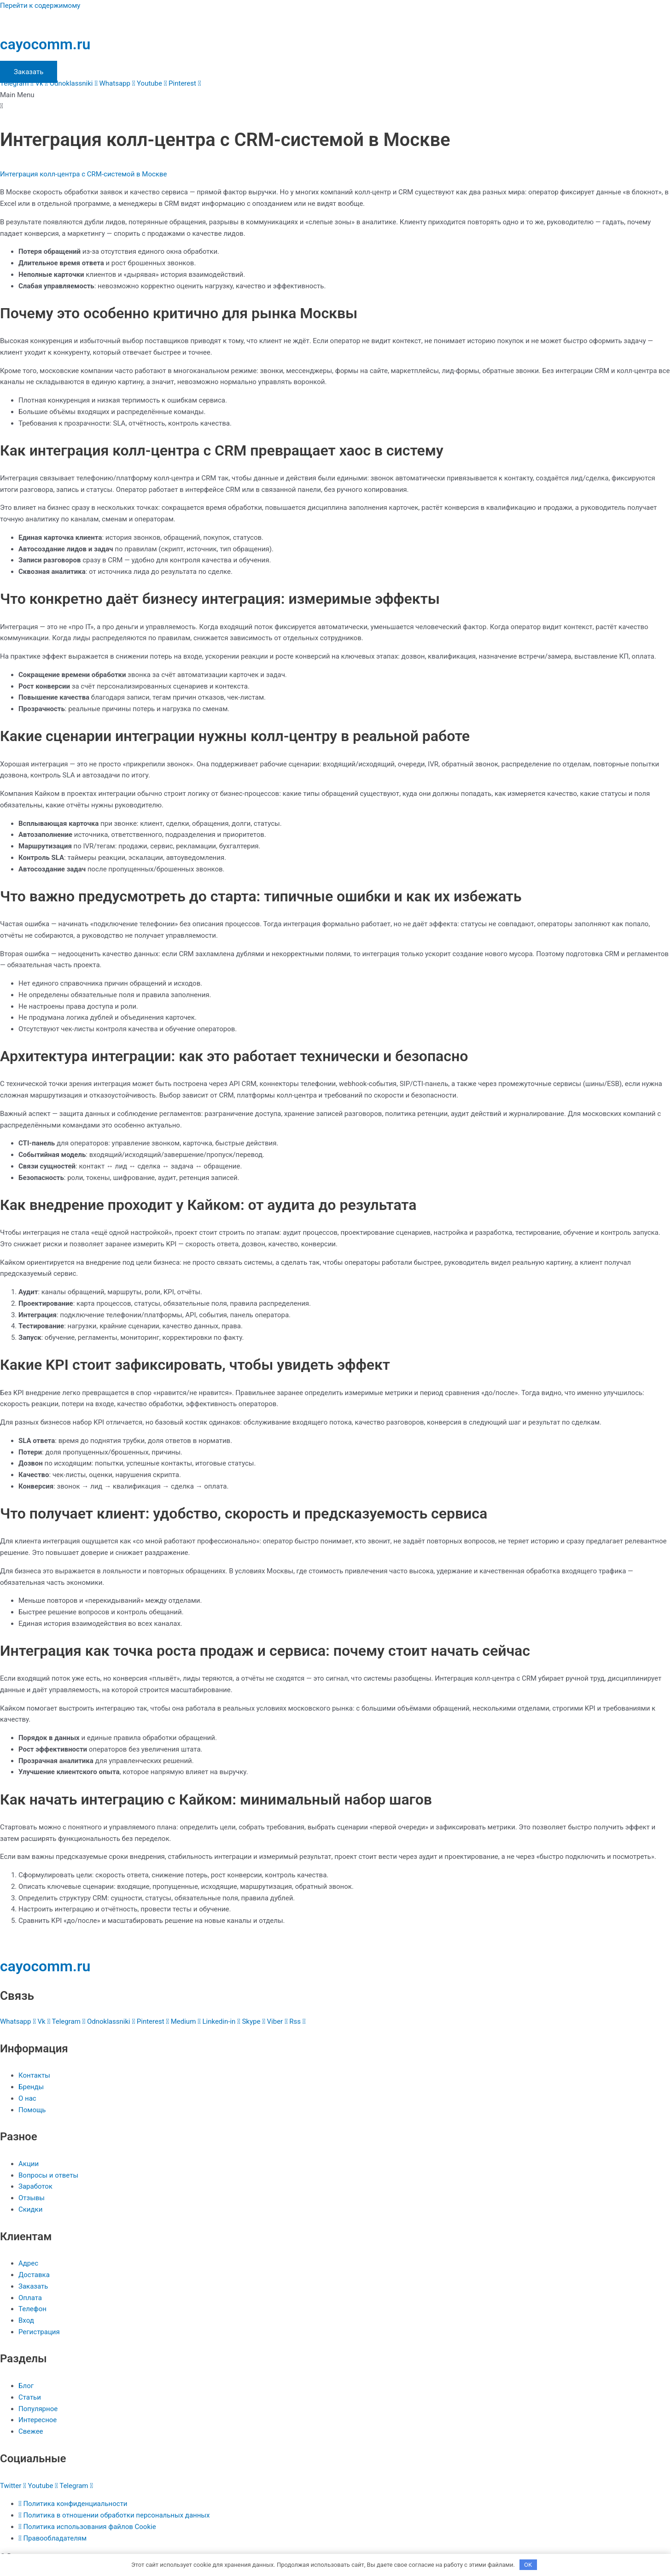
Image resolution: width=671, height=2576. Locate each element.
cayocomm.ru (45, 44)
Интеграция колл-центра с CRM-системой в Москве (83, 174)
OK (528, 2564)
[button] (335, 100)
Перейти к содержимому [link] (40, 5)
